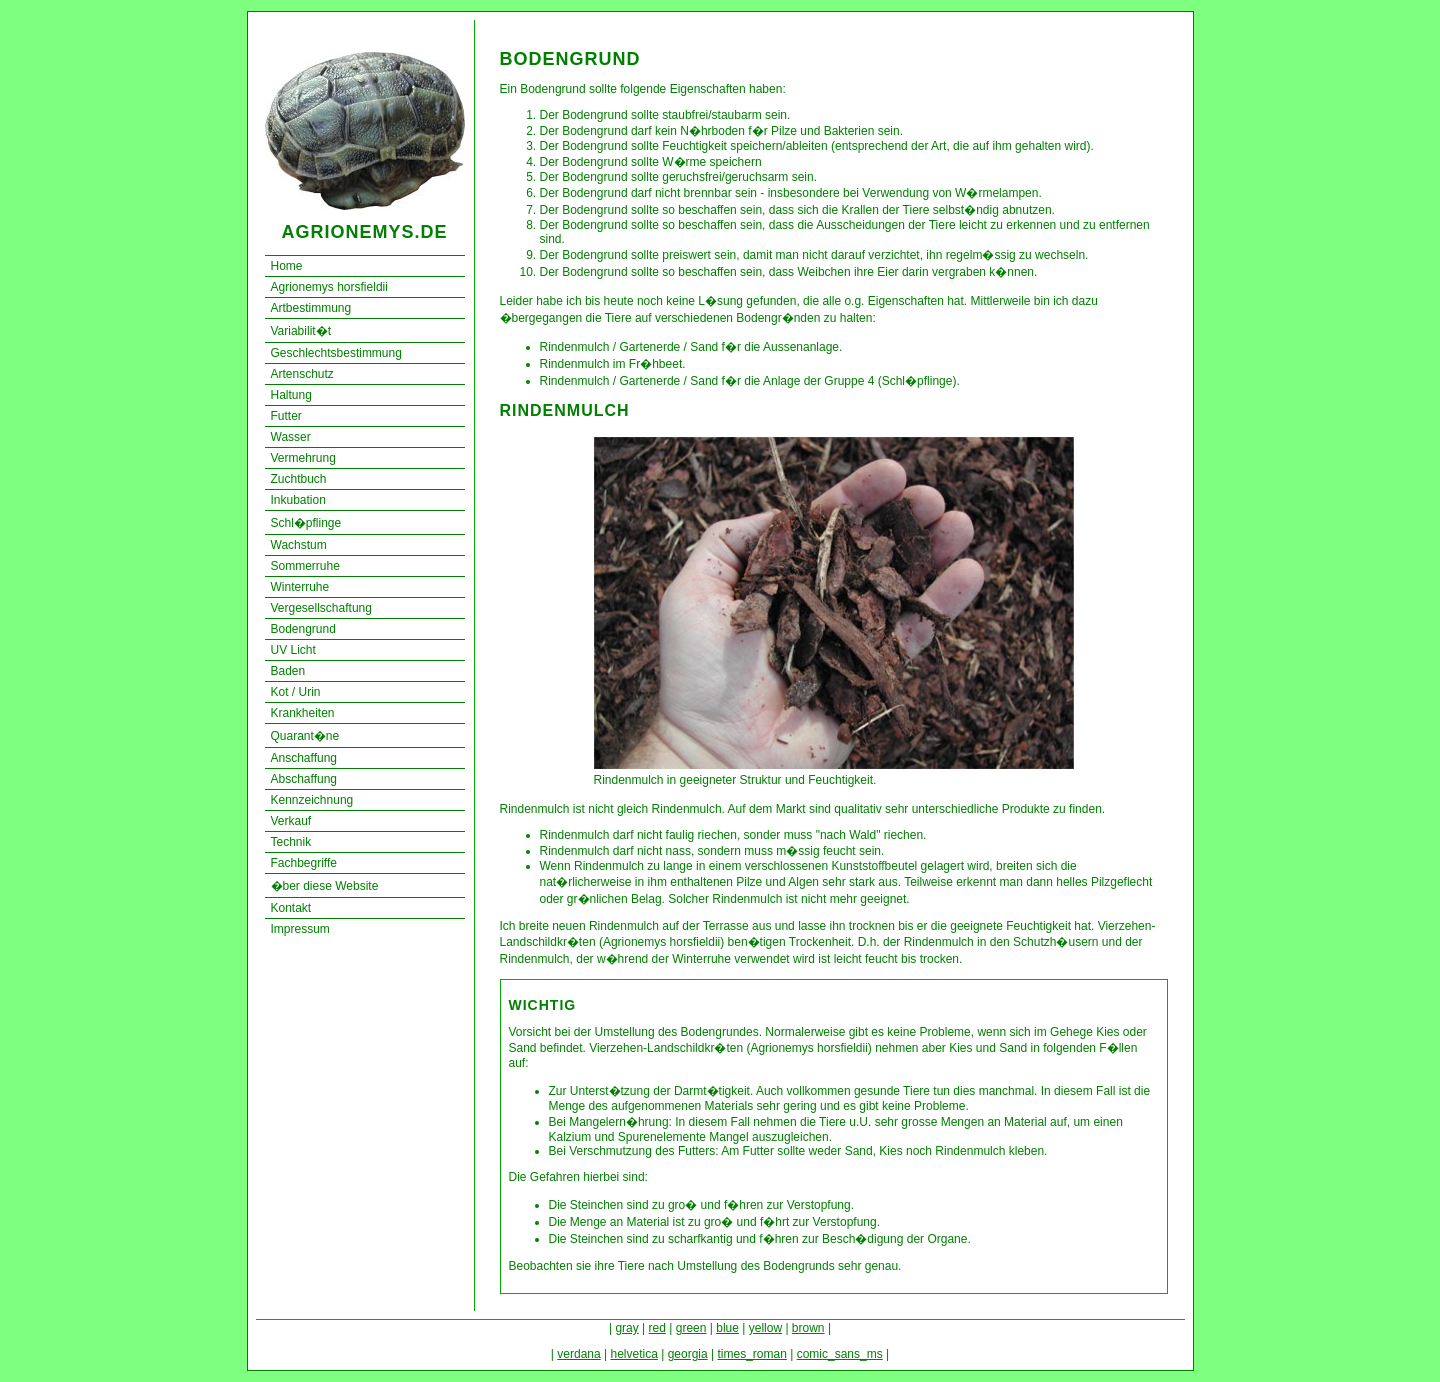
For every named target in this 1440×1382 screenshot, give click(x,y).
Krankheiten (303, 713)
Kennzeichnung (312, 800)
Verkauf (291, 821)
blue (727, 1328)
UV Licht (293, 650)
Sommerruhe (305, 566)
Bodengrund (303, 629)
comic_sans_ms (840, 1354)
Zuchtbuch (299, 479)
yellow (765, 1328)
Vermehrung (303, 458)
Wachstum (299, 545)
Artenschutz (302, 374)
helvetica (633, 1354)
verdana (578, 1354)
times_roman (751, 1354)
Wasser (291, 437)
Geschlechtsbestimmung (336, 353)
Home (287, 266)
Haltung (291, 395)
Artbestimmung (311, 308)
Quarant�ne (305, 736)
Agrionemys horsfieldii (329, 287)
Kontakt (291, 908)
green (691, 1328)
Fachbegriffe (304, 863)
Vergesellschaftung (321, 608)
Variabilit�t (301, 331)
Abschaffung (304, 779)
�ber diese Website (325, 886)
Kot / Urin (296, 692)
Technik (291, 842)
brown (808, 1328)
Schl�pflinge (306, 523)
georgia (688, 1354)
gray (626, 1328)
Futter (286, 416)
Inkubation (298, 500)
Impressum (300, 929)
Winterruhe (300, 587)
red (657, 1328)
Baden (288, 671)
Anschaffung (304, 758)
